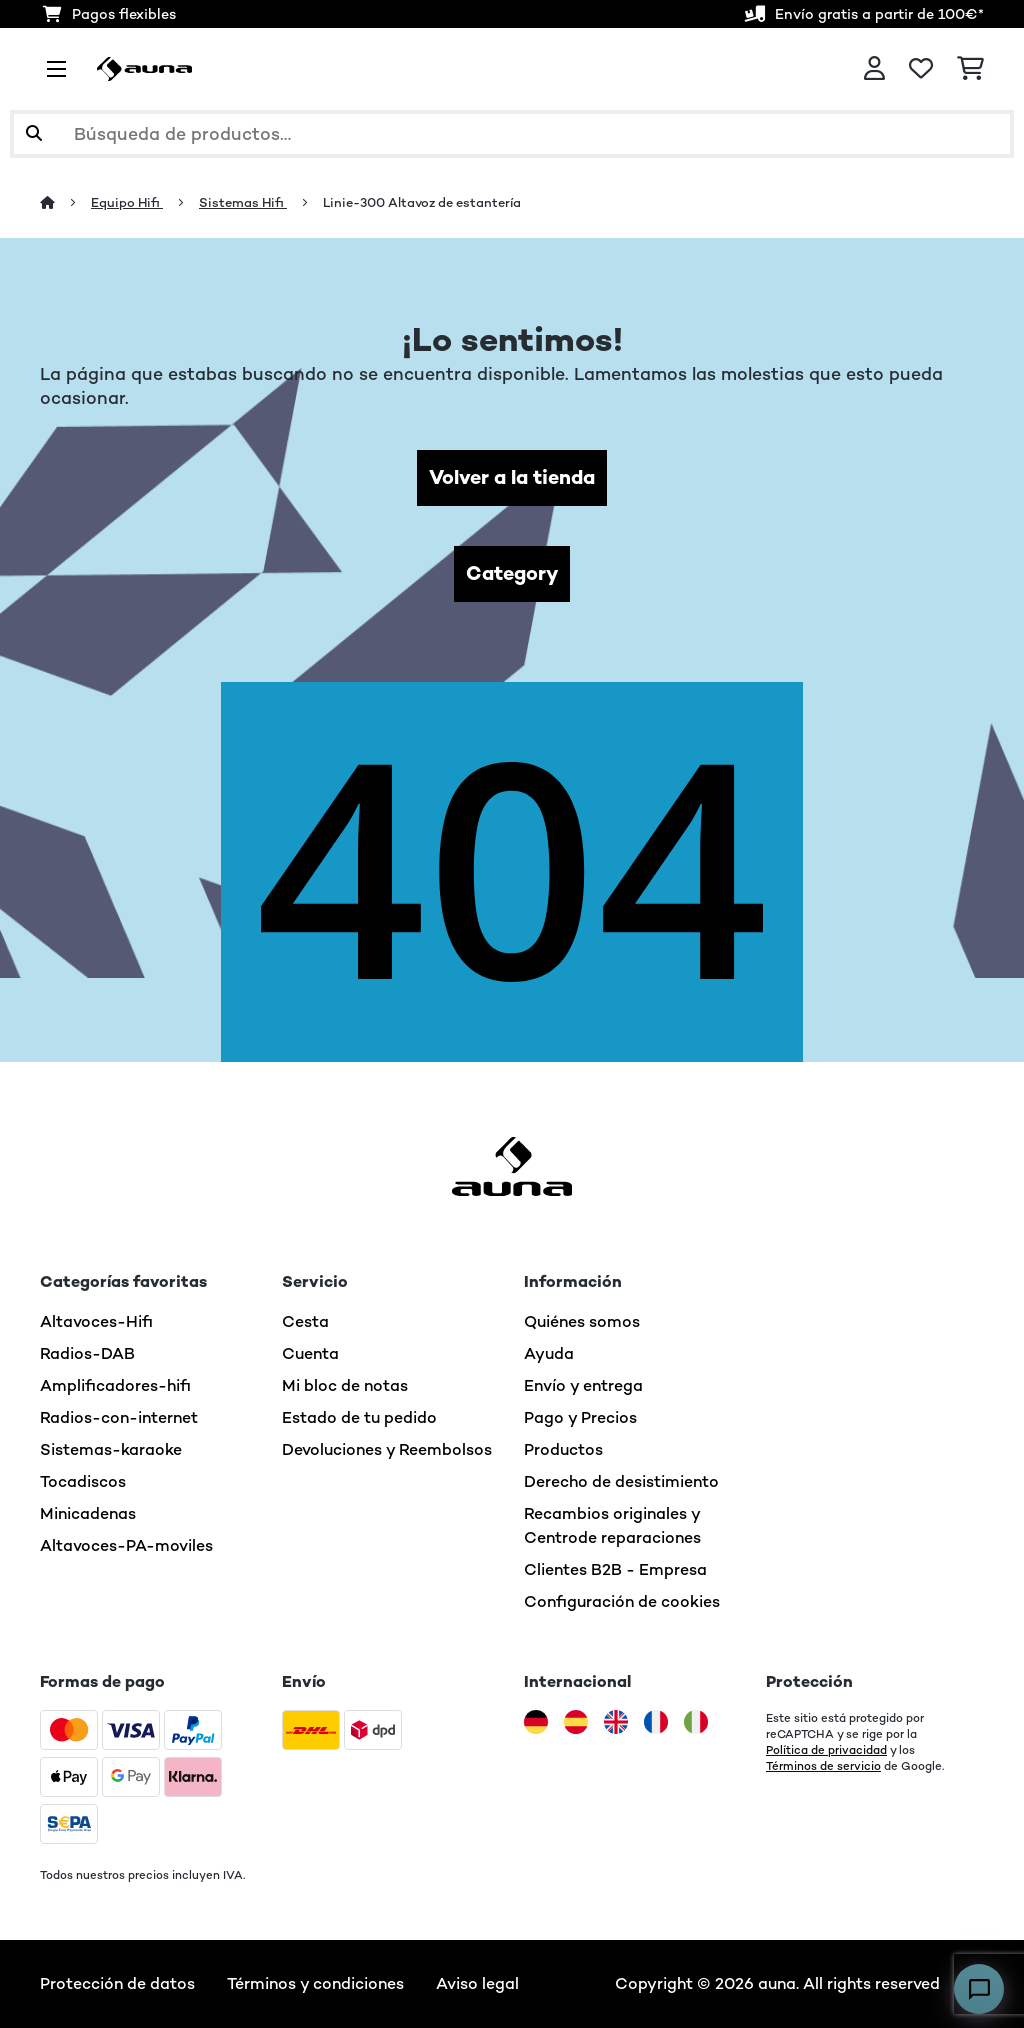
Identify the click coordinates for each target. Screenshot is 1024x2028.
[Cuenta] (874, 69)
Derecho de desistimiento (621, 1481)
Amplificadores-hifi (115, 1385)
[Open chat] (979, 1989)
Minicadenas (88, 1513)
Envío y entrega (583, 1385)
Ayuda (549, 1353)
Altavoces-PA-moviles (126, 1545)
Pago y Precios (580, 1417)
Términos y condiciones (315, 1983)
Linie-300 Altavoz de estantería (422, 202)
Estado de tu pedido (359, 1417)
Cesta (305, 1321)
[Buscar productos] (512, 134)
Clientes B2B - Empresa (615, 1569)
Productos (563, 1449)
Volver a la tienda (512, 477)
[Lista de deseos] (921, 69)
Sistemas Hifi (243, 202)
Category (512, 573)
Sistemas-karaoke (111, 1449)
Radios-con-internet (119, 1417)
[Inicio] (65, 202)
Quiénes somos (582, 1321)
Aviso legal (477, 1983)
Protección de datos (117, 1983)
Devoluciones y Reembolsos (387, 1449)
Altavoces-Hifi (96, 1321)
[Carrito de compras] (970, 69)
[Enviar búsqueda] (34, 134)
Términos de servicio (823, 1766)
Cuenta (310, 1353)
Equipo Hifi (127, 202)
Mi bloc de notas (345, 1385)
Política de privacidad (826, 1750)
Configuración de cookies (622, 1601)
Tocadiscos (83, 1481)
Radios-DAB (87, 1353)
